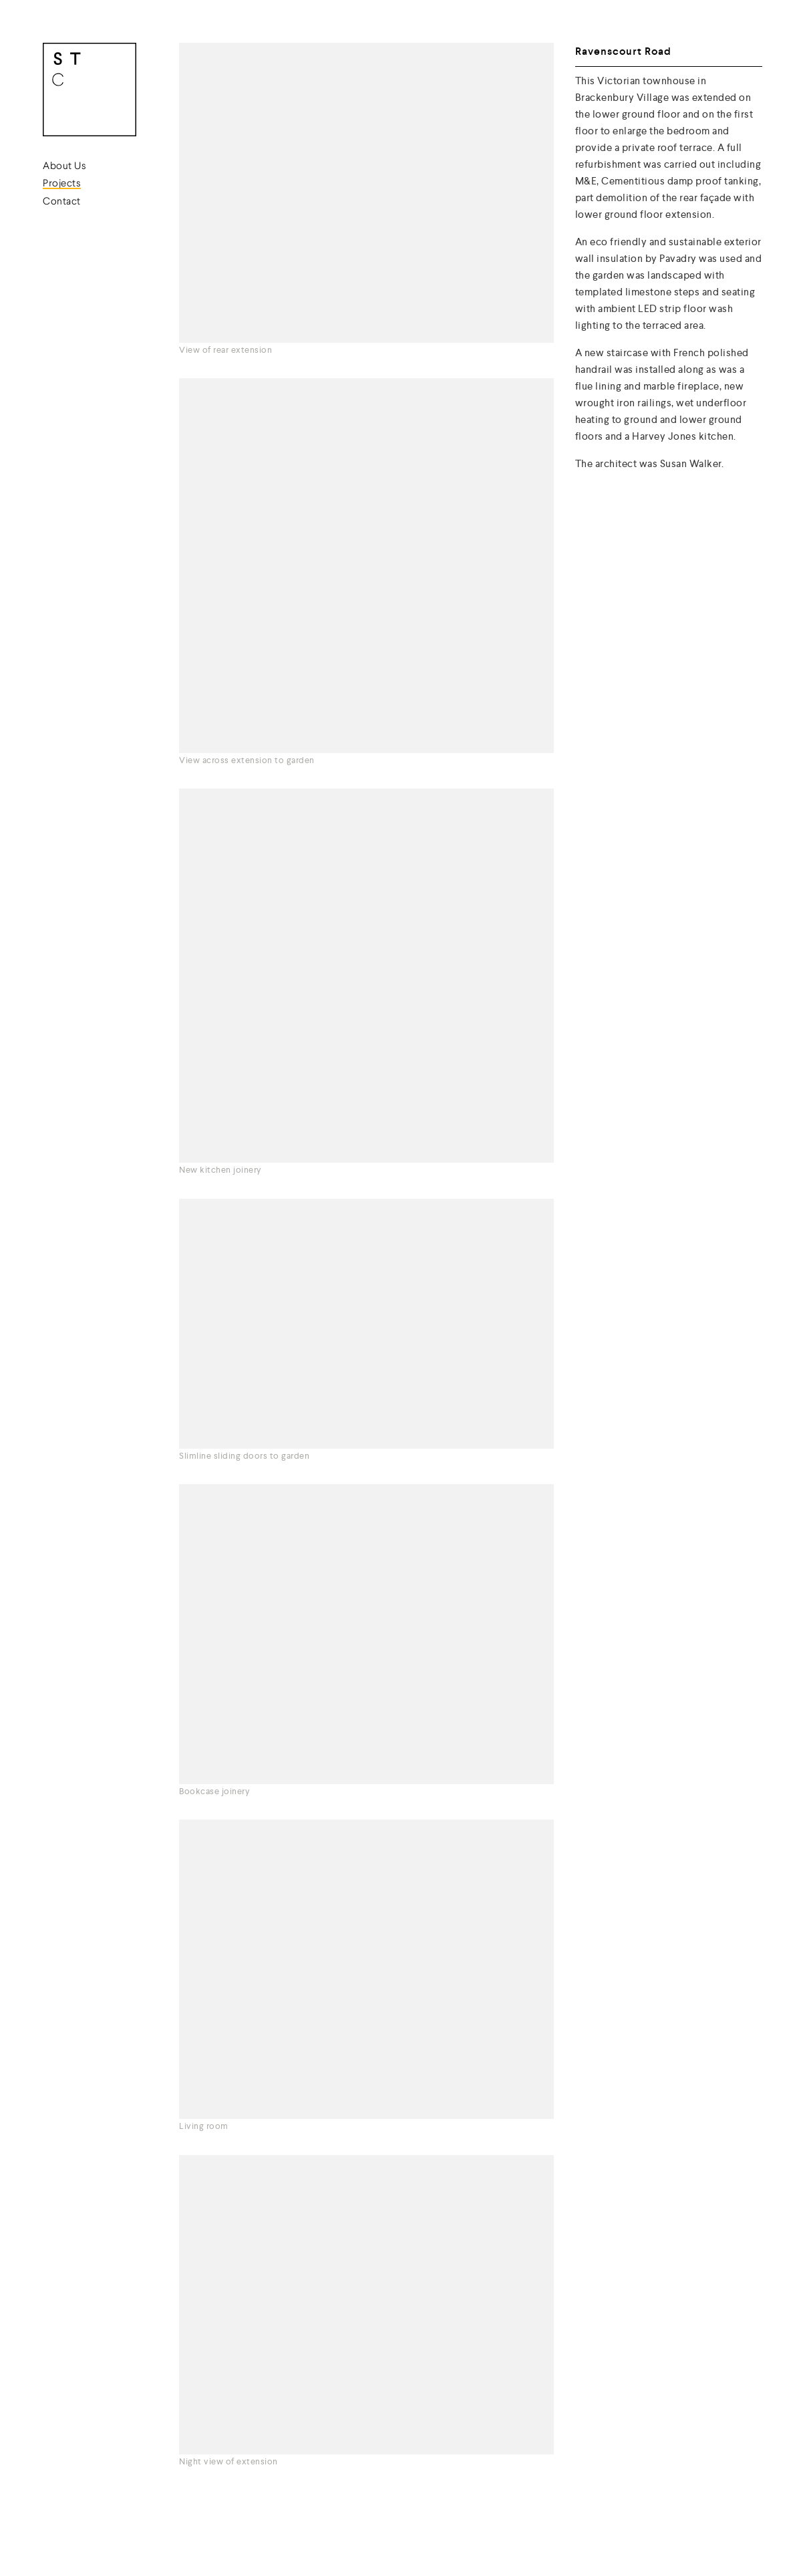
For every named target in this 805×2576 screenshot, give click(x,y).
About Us (64, 167)
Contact (62, 202)
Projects (62, 184)
